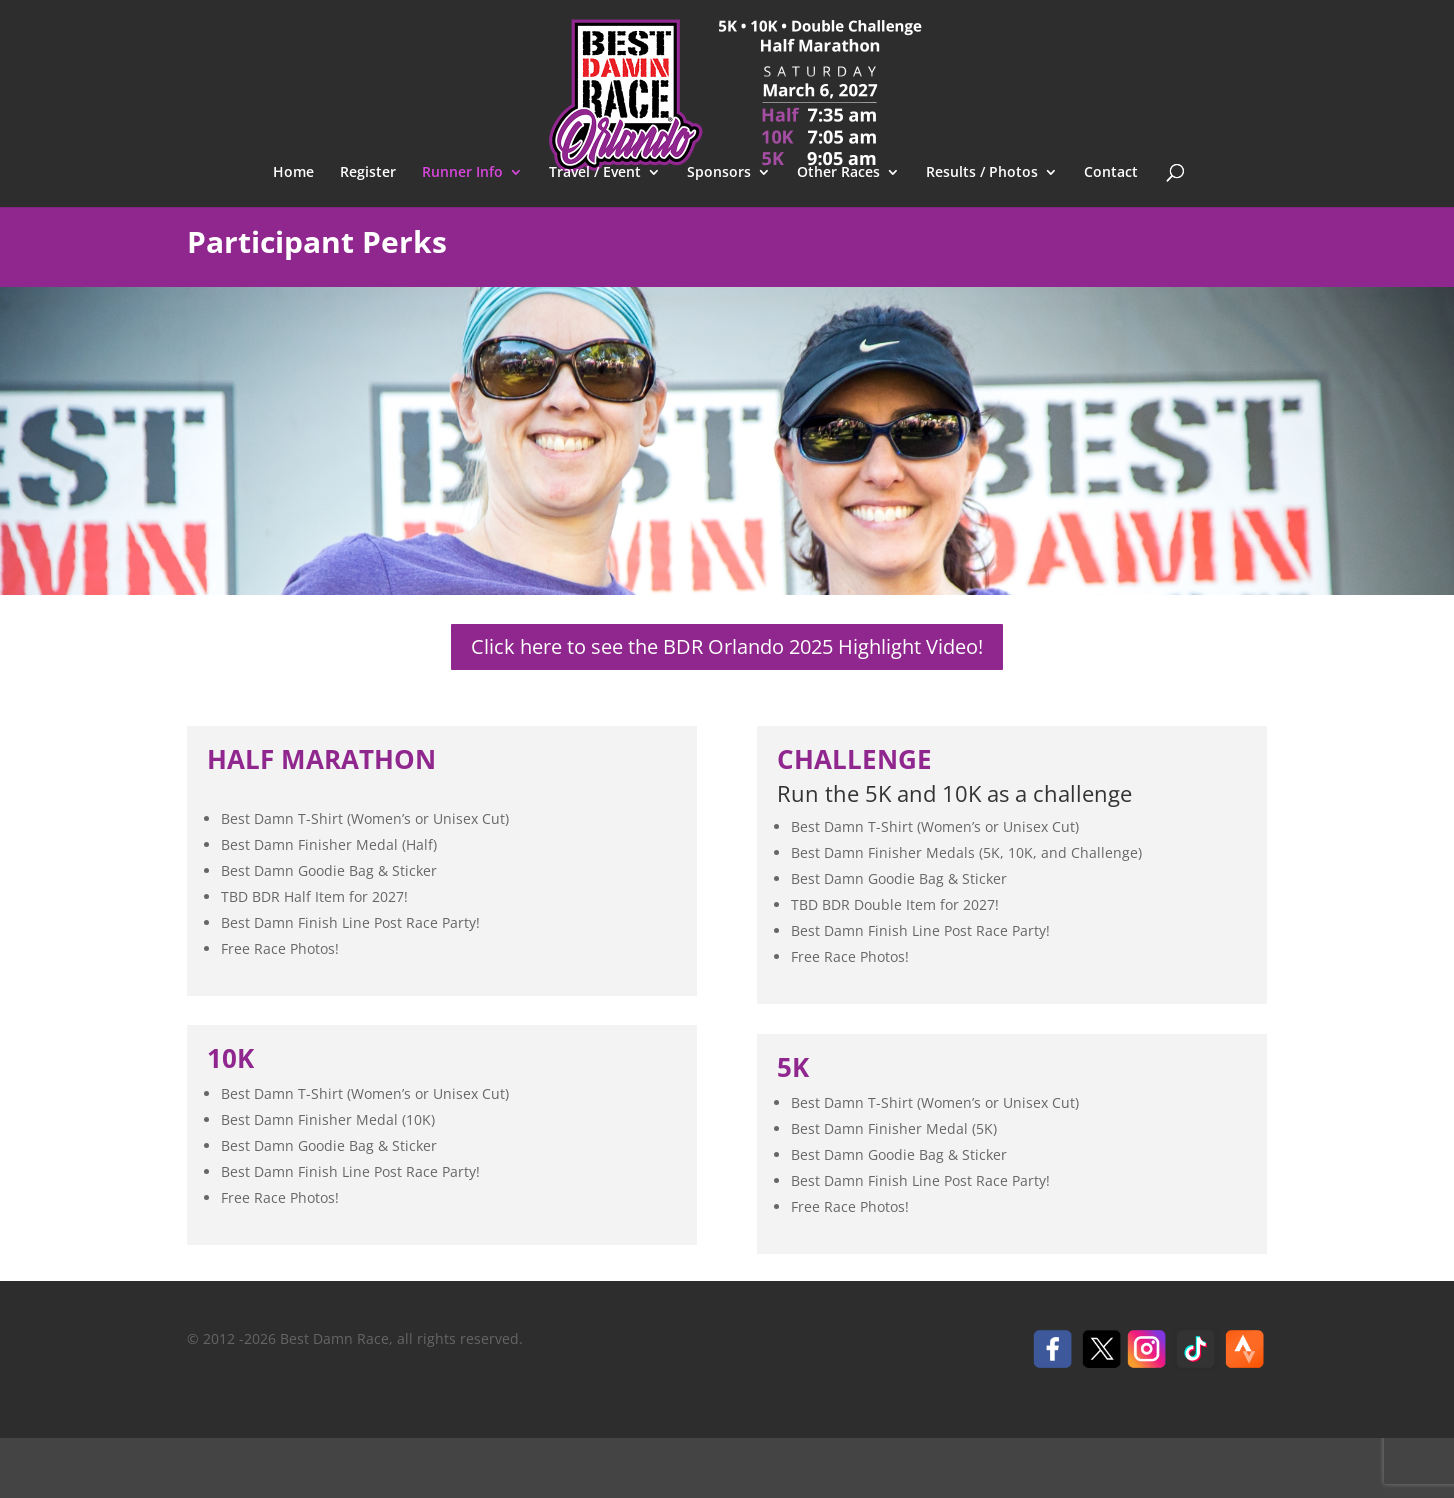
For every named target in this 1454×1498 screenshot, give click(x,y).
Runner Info (462, 173)
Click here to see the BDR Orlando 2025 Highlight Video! (727, 646)
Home (293, 173)
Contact (1111, 173)
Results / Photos (982, 173)
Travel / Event (595, 173)
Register (368, 173)
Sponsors (719, 173)
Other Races (838, 173)
